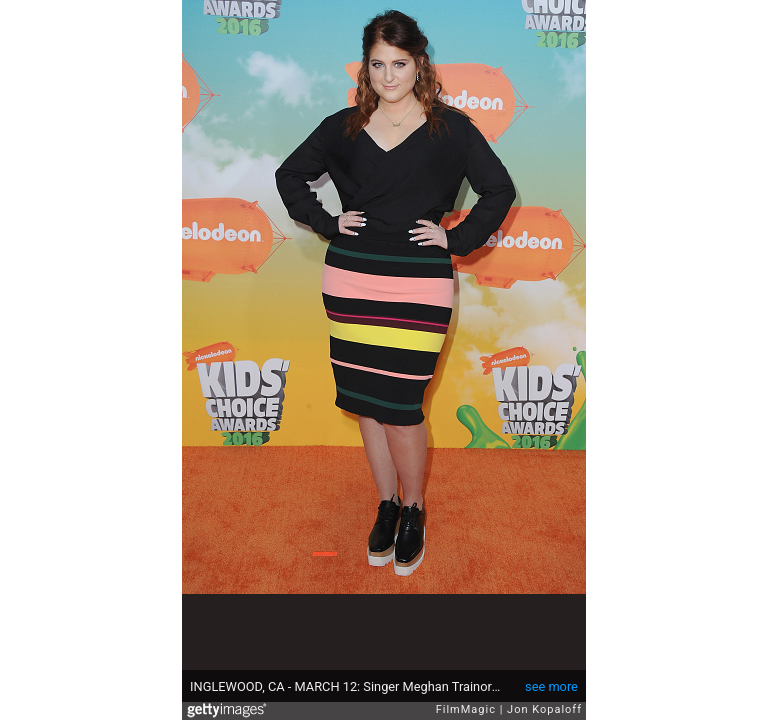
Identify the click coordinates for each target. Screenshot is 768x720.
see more (551, 686)
